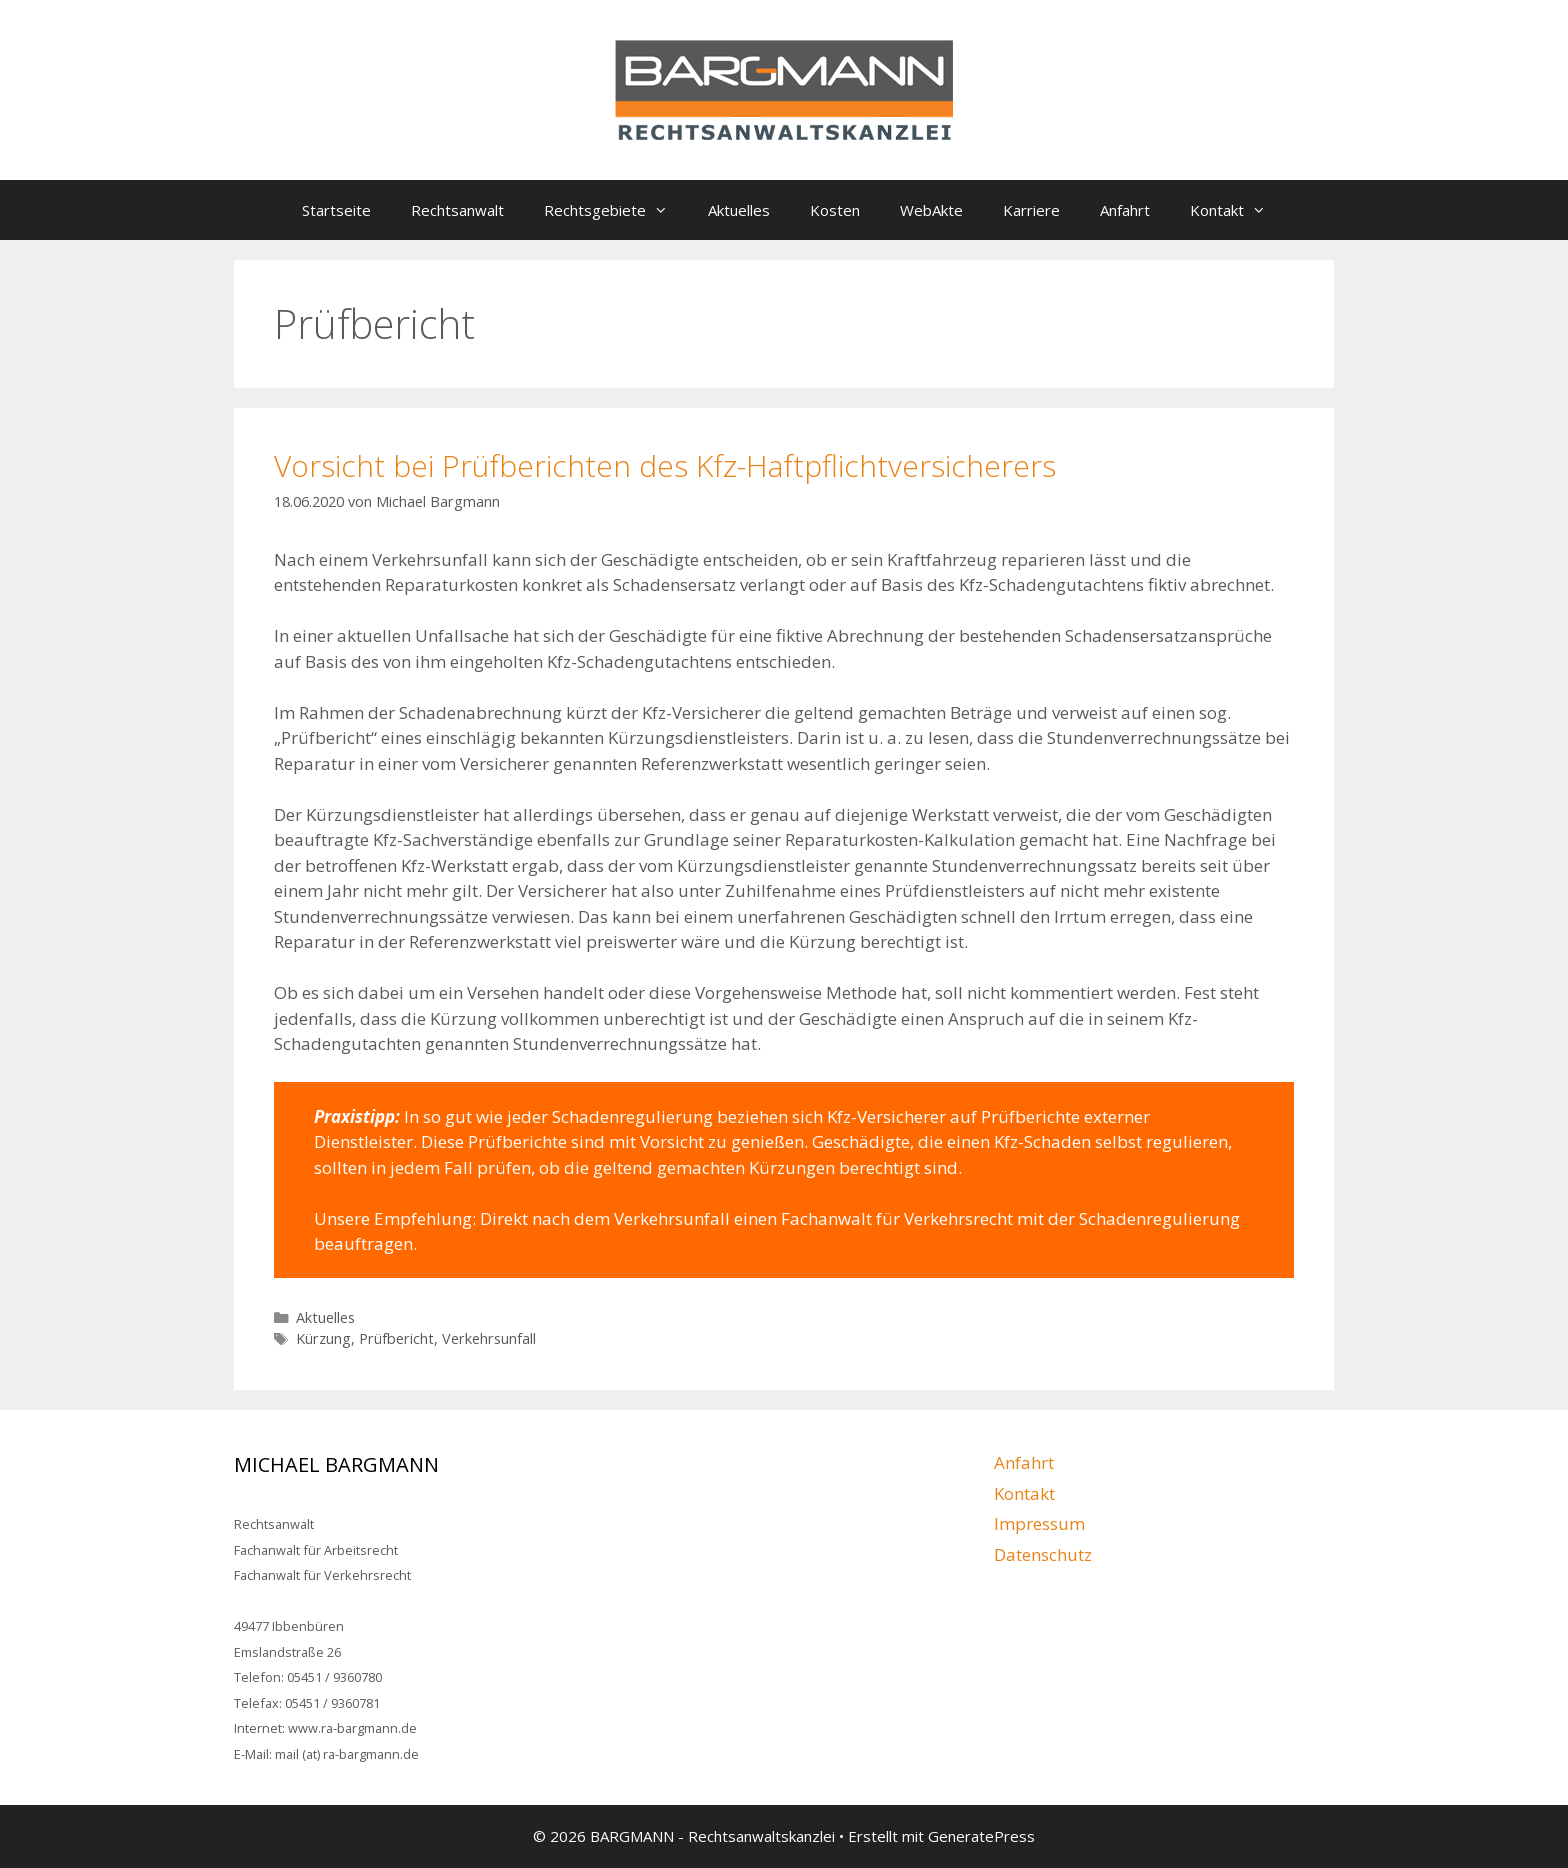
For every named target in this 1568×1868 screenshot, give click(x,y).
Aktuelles (739, 210)
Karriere (1031, 210)
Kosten (835, 210)
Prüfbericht (396, 1338)
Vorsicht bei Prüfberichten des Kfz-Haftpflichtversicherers (665, 465)
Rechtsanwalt (457, 210)
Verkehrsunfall (489, 1338)
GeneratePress (981, 1836)
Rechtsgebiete (616, 210)
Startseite (336, 210)
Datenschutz (1043, 1554)
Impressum (1039, 1523)
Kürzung (323, 1338)
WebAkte (931, 210)
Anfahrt (1125, 210)
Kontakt (1238, 210)
